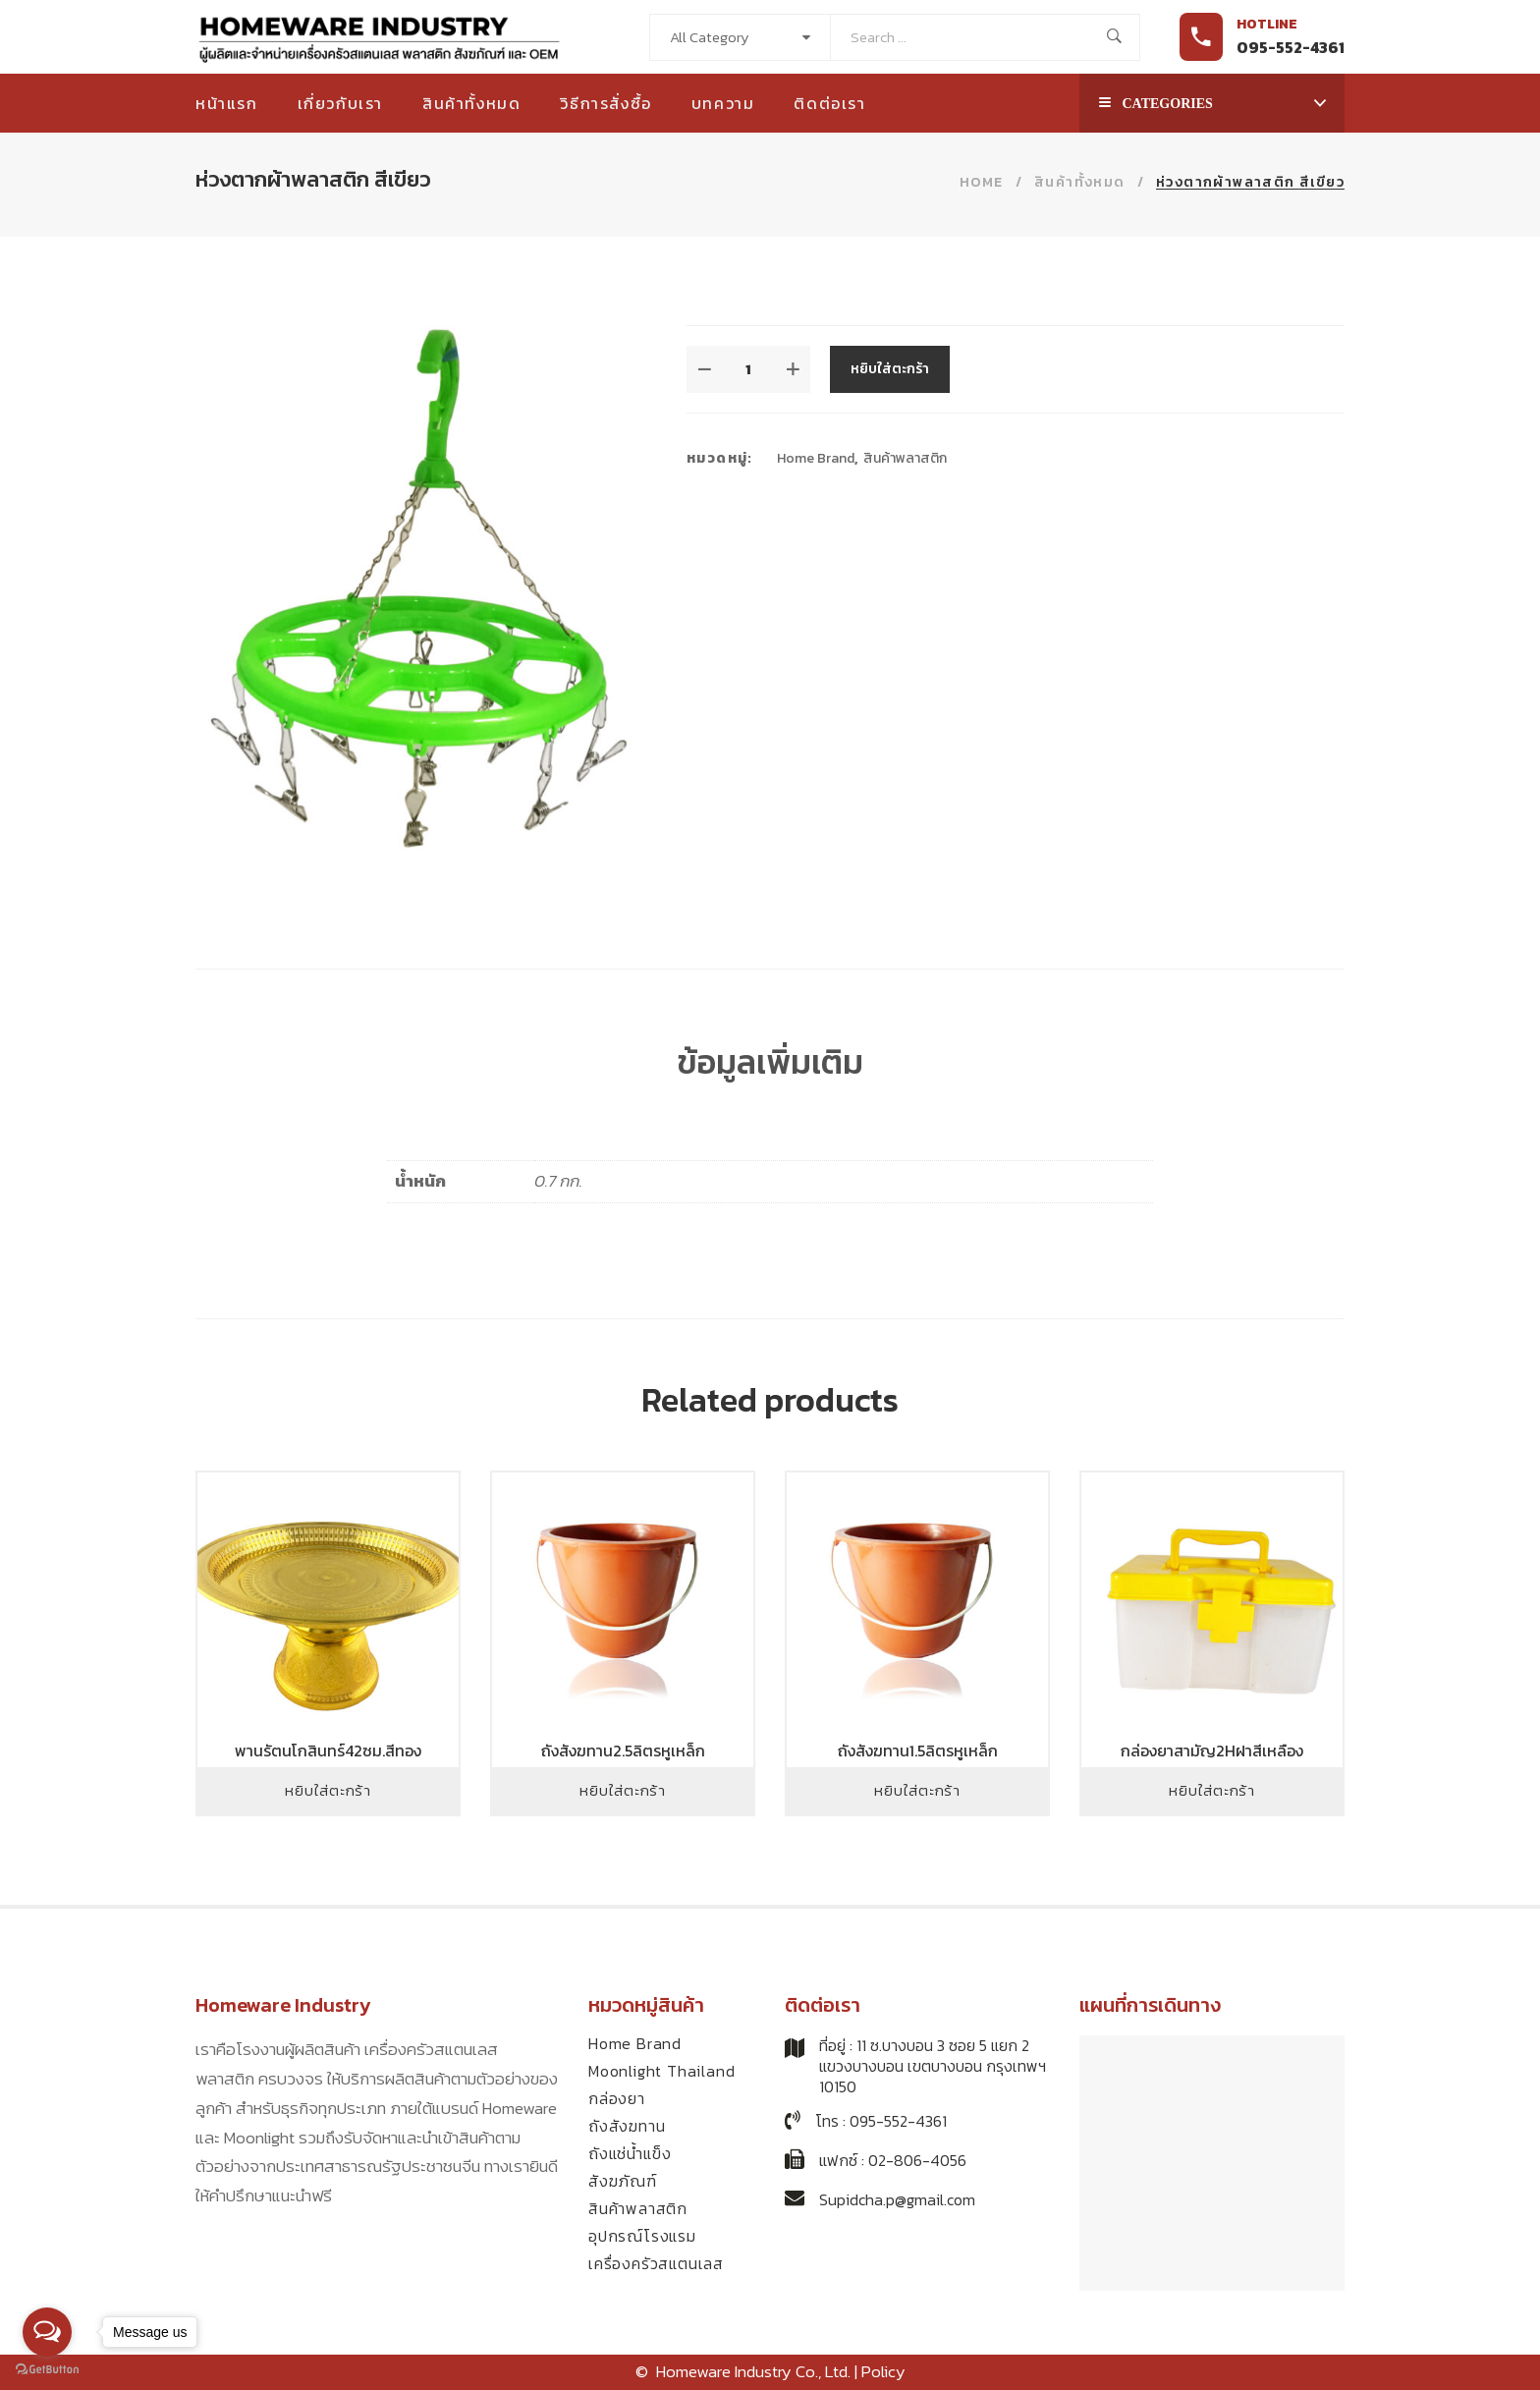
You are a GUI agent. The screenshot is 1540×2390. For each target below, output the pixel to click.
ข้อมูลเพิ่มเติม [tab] (770, 1061)
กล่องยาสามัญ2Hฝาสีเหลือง (1212, 1750)
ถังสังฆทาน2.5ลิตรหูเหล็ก (623, 1750)
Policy (883, 2371)
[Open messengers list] (47, 2332)
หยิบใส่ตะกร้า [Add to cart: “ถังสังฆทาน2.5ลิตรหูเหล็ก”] (622, 1790)
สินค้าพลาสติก (905, 458)
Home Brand (815, 458)
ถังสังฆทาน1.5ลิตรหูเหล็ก (918, 1750)
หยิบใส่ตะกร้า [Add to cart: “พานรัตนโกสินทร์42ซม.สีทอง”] (328, 1790)
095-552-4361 (1291, 47)
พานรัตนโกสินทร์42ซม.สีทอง (328, 1750)
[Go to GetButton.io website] (47, 2369)
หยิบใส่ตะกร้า (890, 369)
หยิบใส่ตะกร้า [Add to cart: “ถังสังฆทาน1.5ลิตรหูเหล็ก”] (917, 1790)
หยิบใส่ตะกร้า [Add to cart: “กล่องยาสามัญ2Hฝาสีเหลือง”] (1212, 1790)
